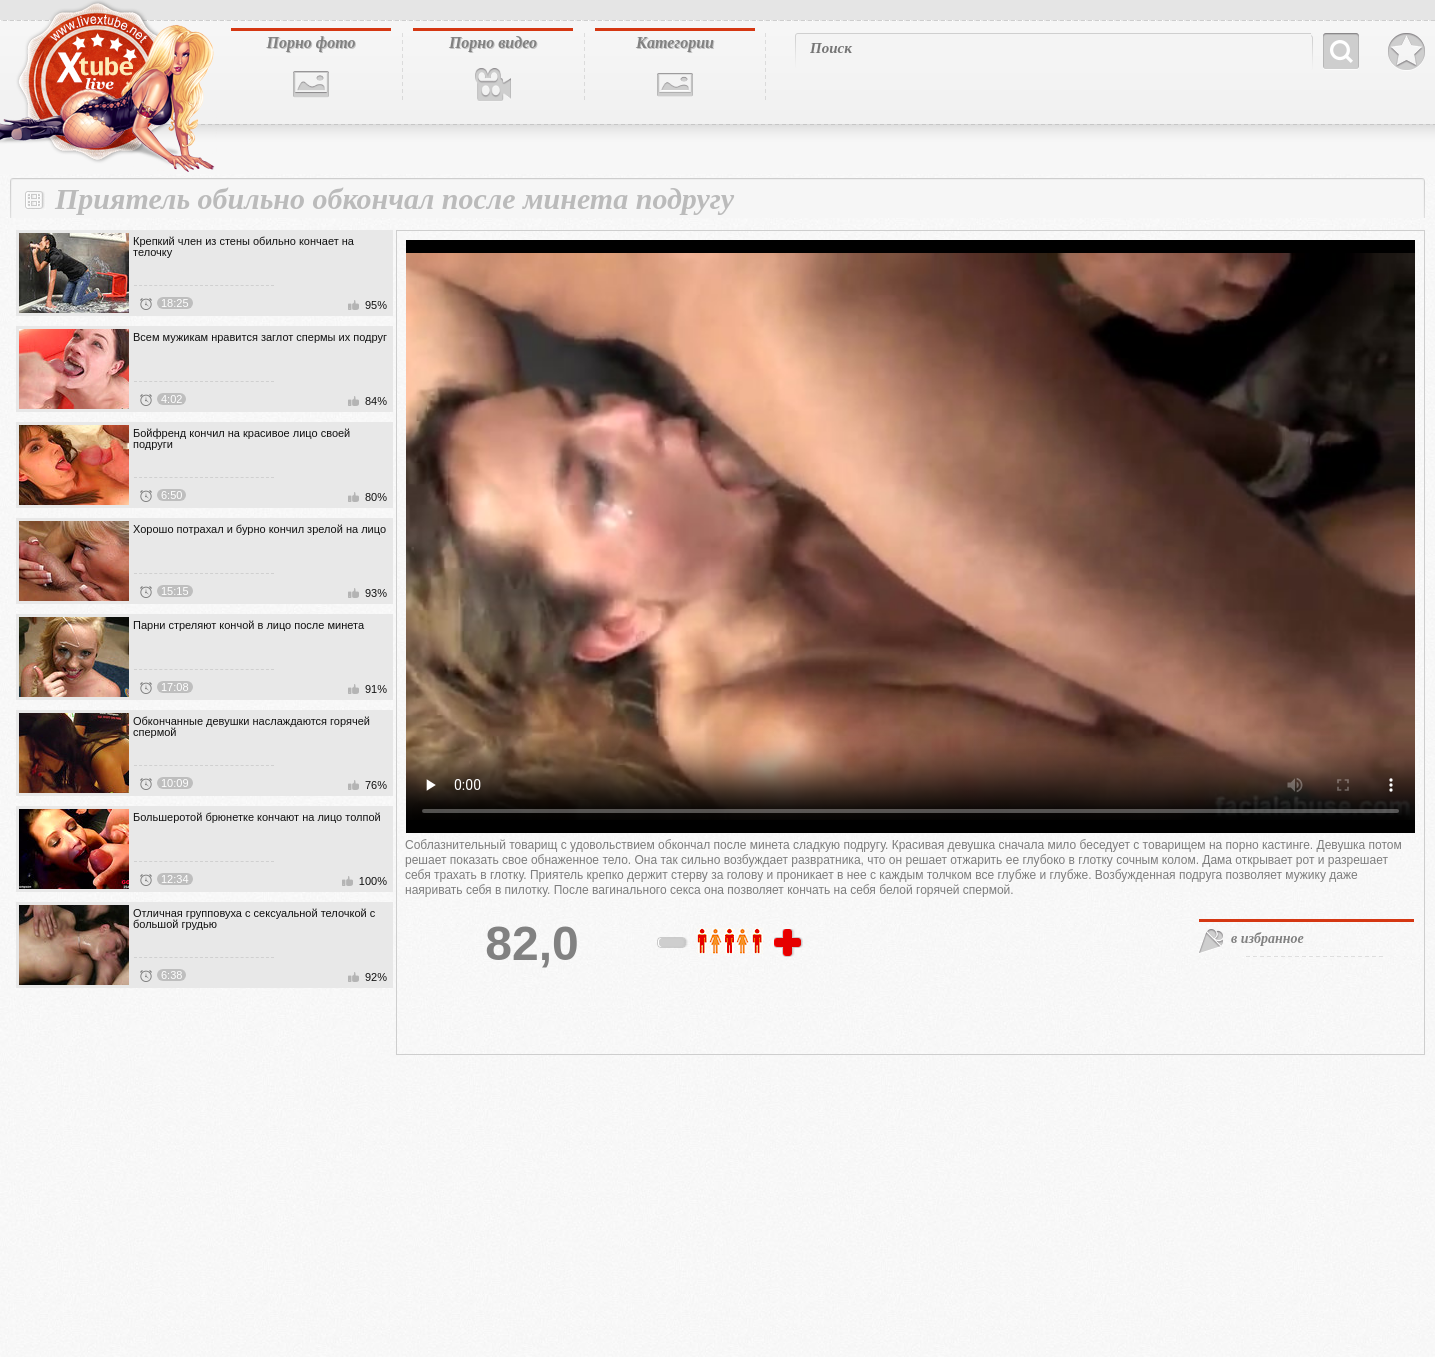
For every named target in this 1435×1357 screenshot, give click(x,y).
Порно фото (310, 42)
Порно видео (493, 42)
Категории (675, 42)
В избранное (1406, 52)
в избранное (1267, 938)
